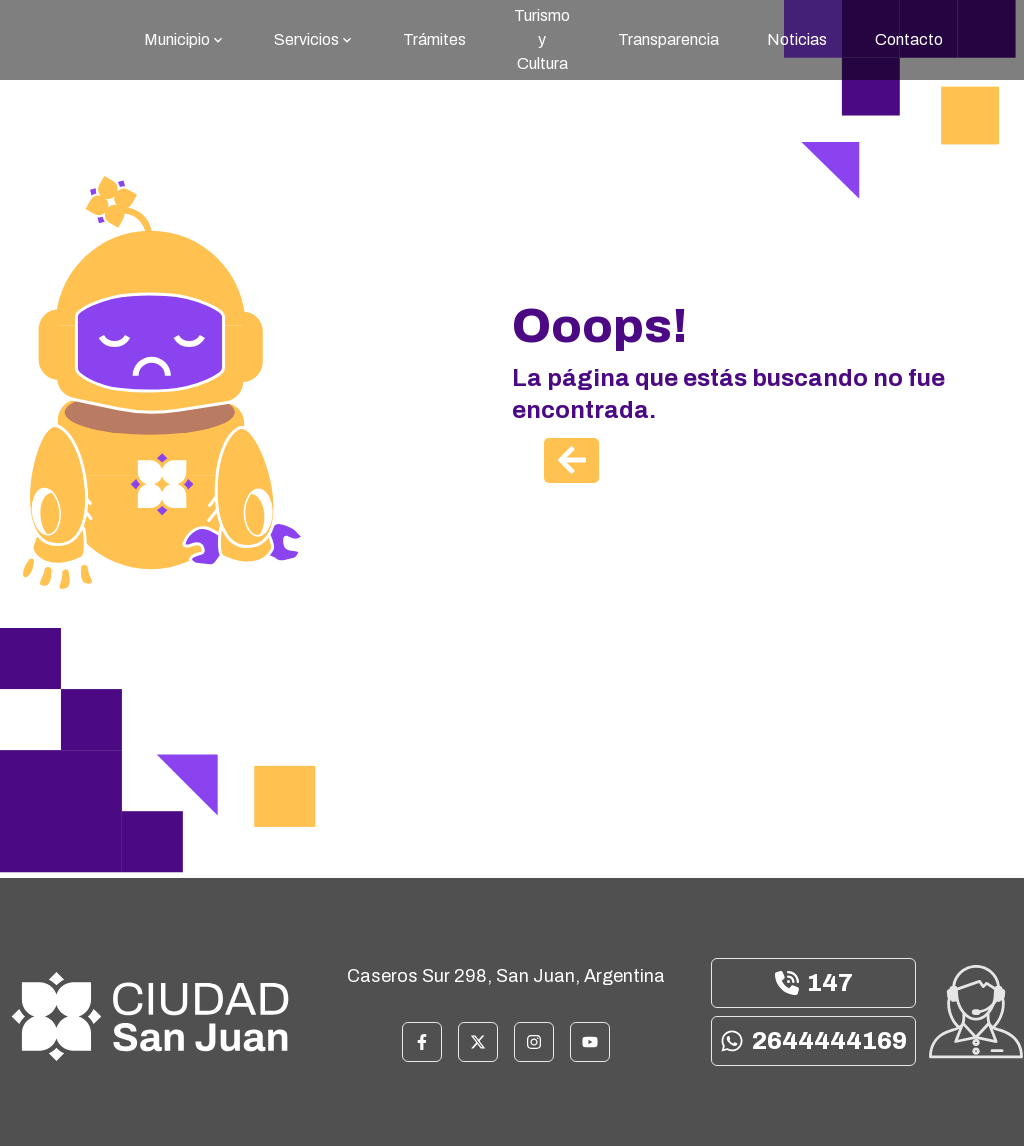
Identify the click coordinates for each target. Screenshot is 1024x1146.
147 (814, 983)
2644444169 (813, 1041)
